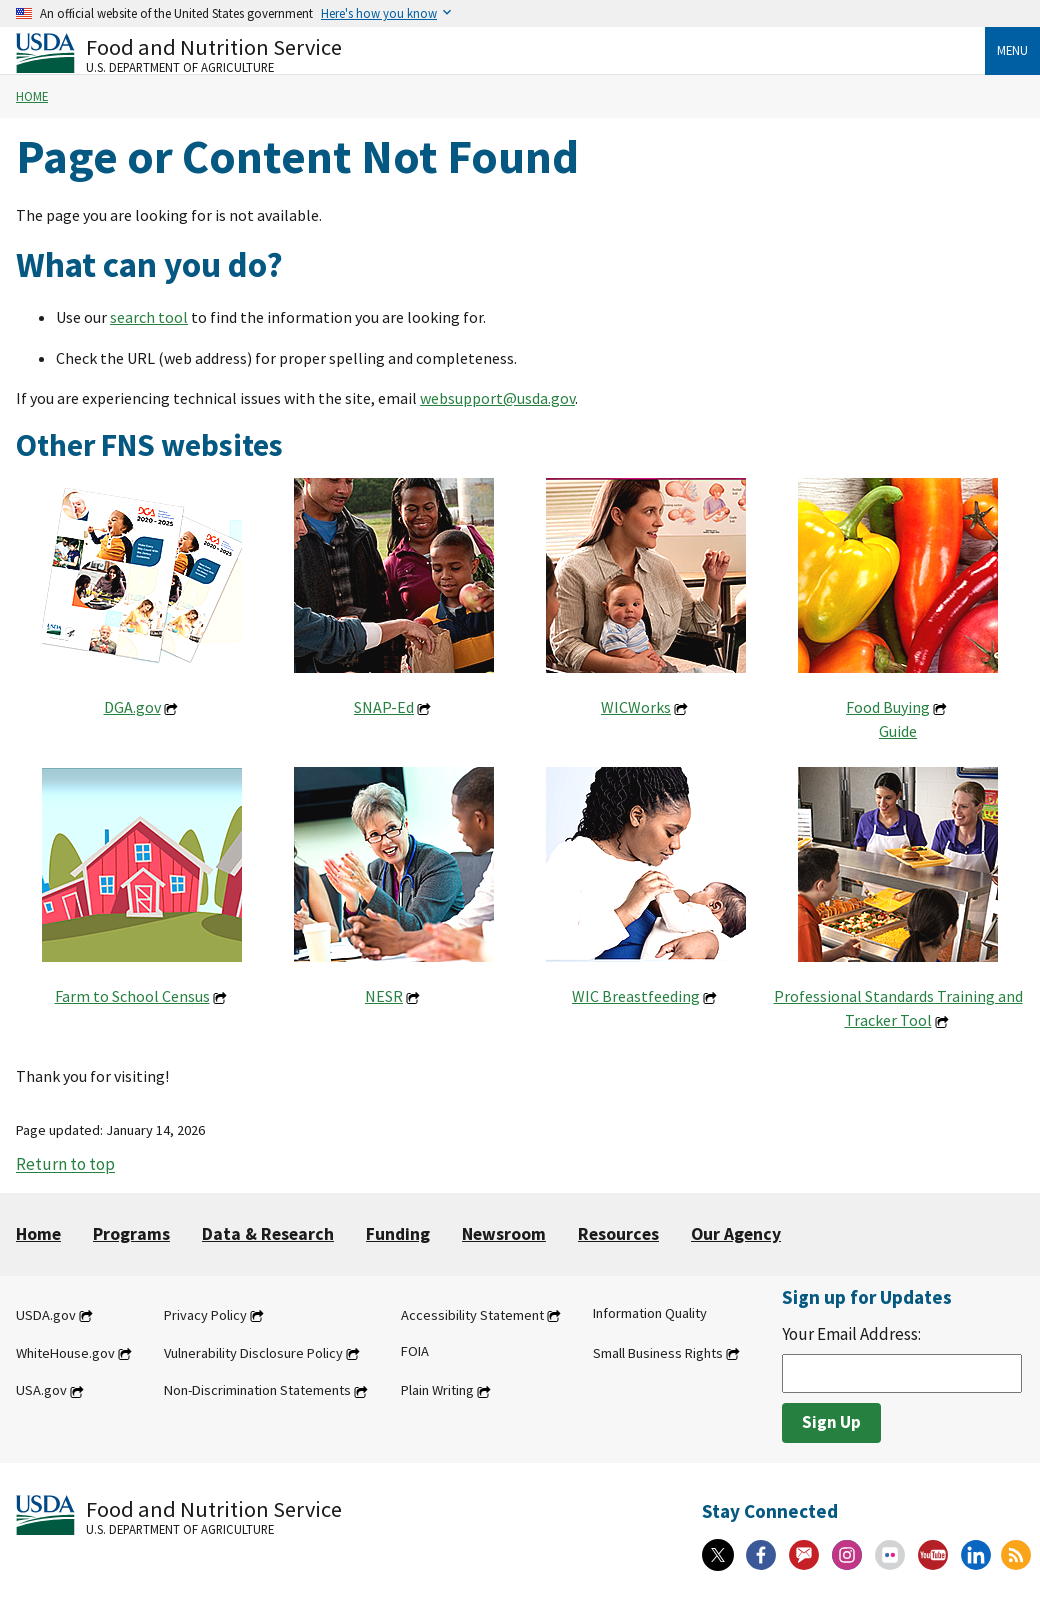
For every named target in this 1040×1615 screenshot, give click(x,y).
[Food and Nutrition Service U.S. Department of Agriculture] (500, 53)
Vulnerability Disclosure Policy (253, 1353)
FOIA (415, 1351)
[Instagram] (847, 1555)
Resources (618, 1234)
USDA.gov (46, 1315)
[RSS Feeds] (1016, 1555)
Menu (1012, 50)
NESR (384, 996)
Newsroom (504, 1234)
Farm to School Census (132, 996)
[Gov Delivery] (804, 1555)
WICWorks (636, 707)
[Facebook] (761, 1555)
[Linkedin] (976, 1555)
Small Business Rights (658, 1353)
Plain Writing (437, 1391)
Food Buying (888, 707)
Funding (398, 1234)
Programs (131, 1234)
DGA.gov (132, 707)
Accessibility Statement (472, 1315)
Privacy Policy (205, 1315)
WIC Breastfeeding (636, 996)
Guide (898, 731)
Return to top (65, 1165)
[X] (718, 1555)
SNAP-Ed (384, 707)
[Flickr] (890, 1555)
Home (32, 96)
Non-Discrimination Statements (257, 1391)
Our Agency (736, 1234)
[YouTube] (933, 1555)
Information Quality (650, 1313)
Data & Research (268, 1234)
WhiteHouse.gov (65, 1353)
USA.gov (41, 1391)
